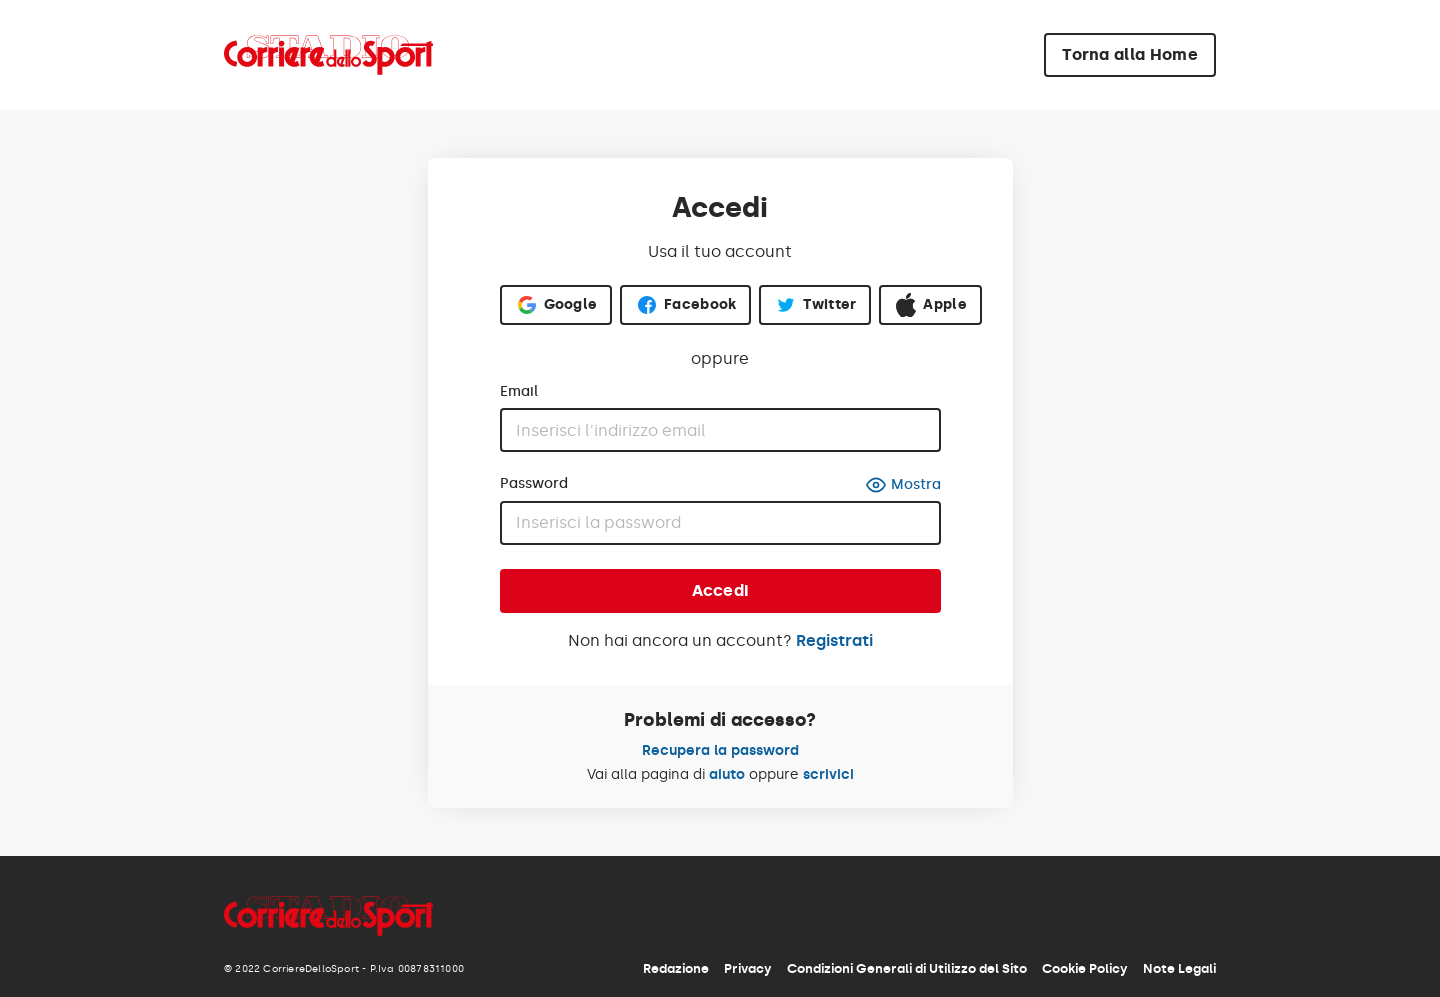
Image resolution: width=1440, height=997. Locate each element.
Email (519, 392)
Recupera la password (720, 750)
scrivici (828, 774)
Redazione (676, 968)
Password (534, 484)
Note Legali (1179, 968)
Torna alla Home (1130, 54)
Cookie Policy (1085, 968)
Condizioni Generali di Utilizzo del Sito (907, 968)
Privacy (748, 968)
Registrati (834, 640)
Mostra (903, 485)
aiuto (727, 774)
